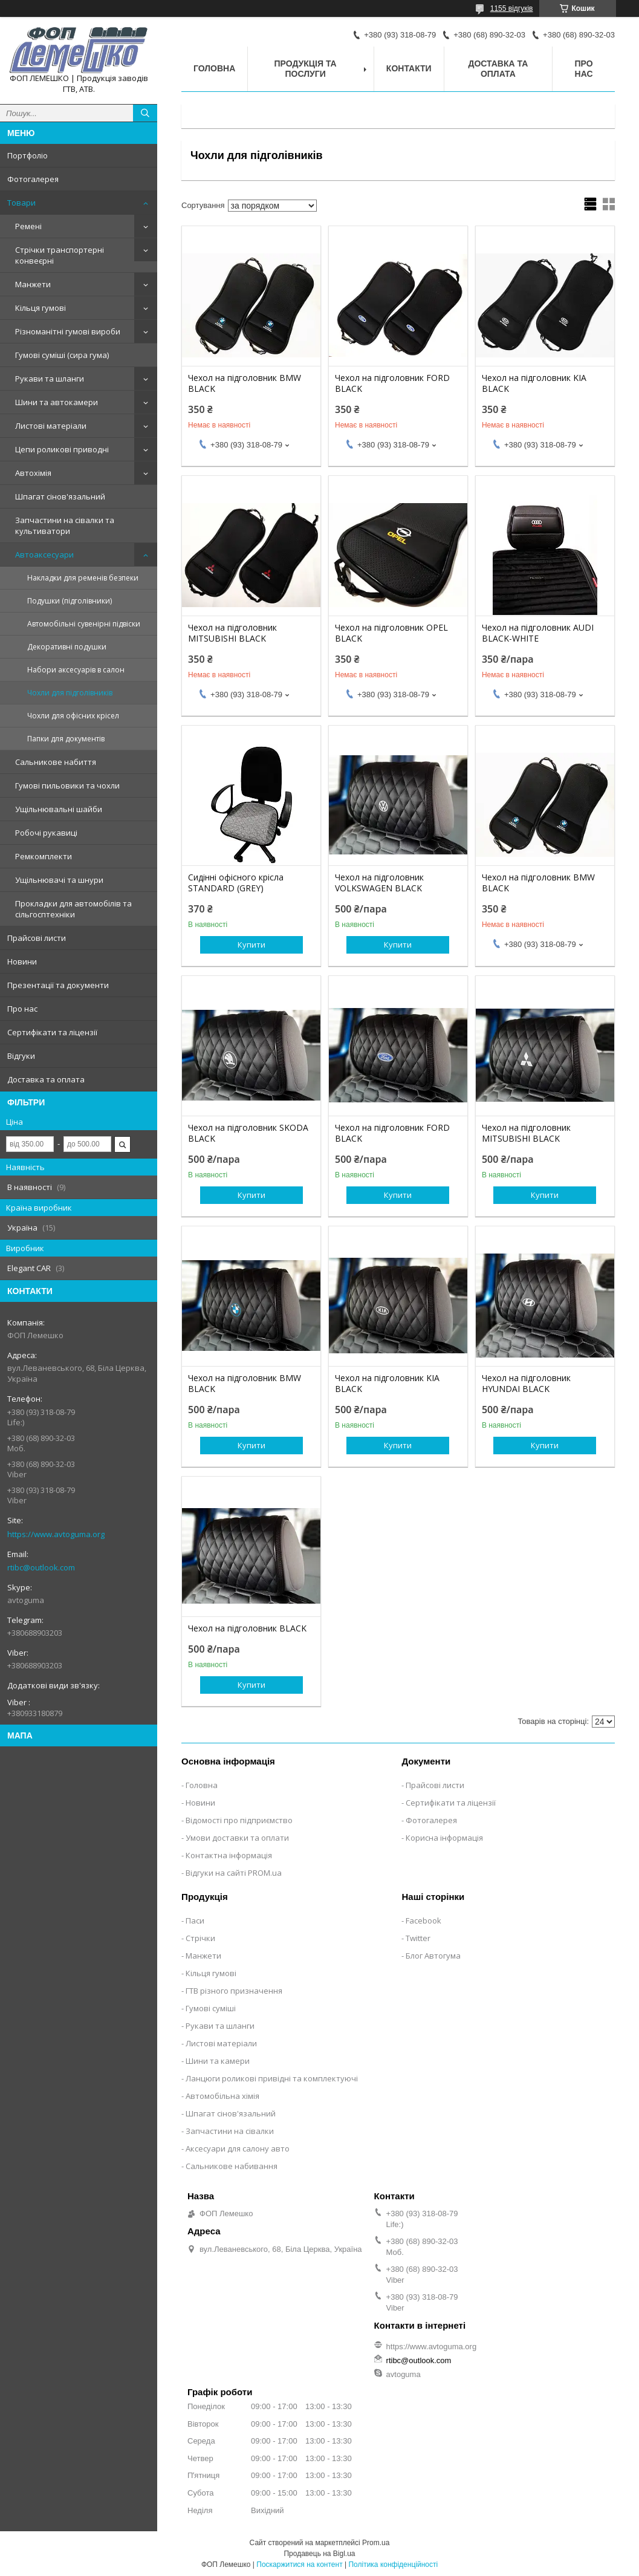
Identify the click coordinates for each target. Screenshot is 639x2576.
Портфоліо (27, 155)
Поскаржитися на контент (299, 2564)
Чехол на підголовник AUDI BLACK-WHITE (538, 633)
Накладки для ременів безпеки (82, 578)
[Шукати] (145, 113)
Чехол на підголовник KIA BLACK (534, 383)
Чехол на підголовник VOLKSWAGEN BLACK (379, 883)
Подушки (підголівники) (69, 601)
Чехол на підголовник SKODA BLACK (248, 1133)
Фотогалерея (33, 179)
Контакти (409, 68)
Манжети (33, 284)
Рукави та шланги (49, 378)
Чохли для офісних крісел (73, 716)
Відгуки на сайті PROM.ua (234, 1872)
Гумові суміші (211, 2008)
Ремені (28, 226)
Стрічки (200, 1938)
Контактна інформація (229, 1855)
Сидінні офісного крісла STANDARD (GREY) (236, 883)
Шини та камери (218, 2060)
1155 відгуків (511, 8)
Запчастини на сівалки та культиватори (64, 525)
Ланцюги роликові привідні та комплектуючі (272, 2078)
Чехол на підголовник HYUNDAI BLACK (526, 1383)
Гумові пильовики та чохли (67, 785)
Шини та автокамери (56, 402)
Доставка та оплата (46, 1079)
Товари (21, 202)
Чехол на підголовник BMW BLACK (244, 383)
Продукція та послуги (305, 69)
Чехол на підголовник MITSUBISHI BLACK (232, 633)
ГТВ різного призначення (234, 1990)
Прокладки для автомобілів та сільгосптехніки (73, 909)
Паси (195, 1920)
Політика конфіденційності (393, 2564)
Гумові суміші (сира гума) (62, 355)
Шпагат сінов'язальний (60, 496)
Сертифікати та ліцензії (52, 1032)
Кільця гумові (40, 307)
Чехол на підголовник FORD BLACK (392, 383)
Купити (251, 944)
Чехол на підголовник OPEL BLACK (391, 633)
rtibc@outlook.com (41, 1567)
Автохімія (33, 472)
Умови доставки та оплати (237, 1837)
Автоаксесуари (44, 554)
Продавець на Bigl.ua (319, 2553)
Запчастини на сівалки (230, 2131)
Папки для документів (66, 738)
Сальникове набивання (231, 2166)
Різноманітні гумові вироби (67, 331)
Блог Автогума (433, 1955)
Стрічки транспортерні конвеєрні (59, 255)
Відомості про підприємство (239, 1820)
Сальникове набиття (55, 761)
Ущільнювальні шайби (58, 809)
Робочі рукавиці (46, 832)
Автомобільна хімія (222, 2095)
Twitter (418, 1938)
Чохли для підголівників (69, 693)
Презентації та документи (58, 985)
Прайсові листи (36, 937)
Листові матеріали (50, 425)
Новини (22, 961)
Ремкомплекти (43, 856)
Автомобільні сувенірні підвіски (83, 624)
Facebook (423, 1920)
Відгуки (21, 1055)
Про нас (22, 1008)
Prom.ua (375, 2543)
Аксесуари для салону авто (238, 2148)
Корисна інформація (444, 1837)
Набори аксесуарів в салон (76, 670)
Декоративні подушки (66, 647)
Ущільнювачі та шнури (59, 879)
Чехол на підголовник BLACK (247, 1628)
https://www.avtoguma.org (56, 1534)
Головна (214, 68)
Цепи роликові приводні (62, 449)
